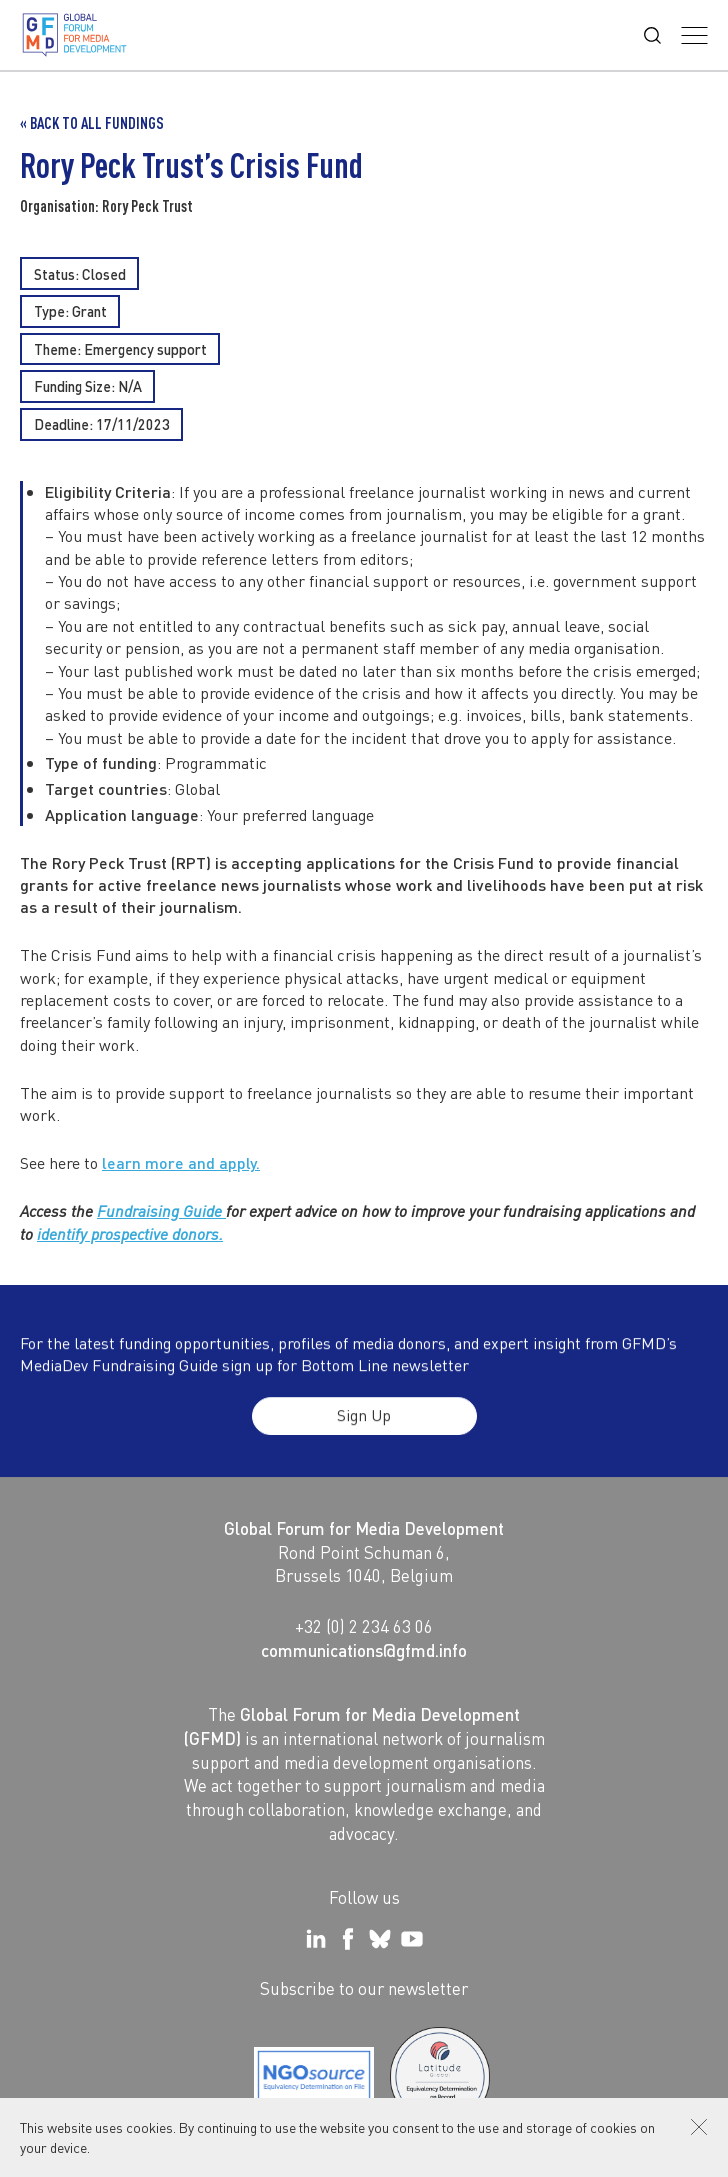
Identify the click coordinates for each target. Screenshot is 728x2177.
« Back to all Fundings (92, 123)
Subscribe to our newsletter (364, 1988)
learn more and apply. (181, 1164)
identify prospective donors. (130, 1235)
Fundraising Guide (161, 1213)
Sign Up (364, 1431)
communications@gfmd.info (364, 1650)
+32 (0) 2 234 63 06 (364, 1626)
